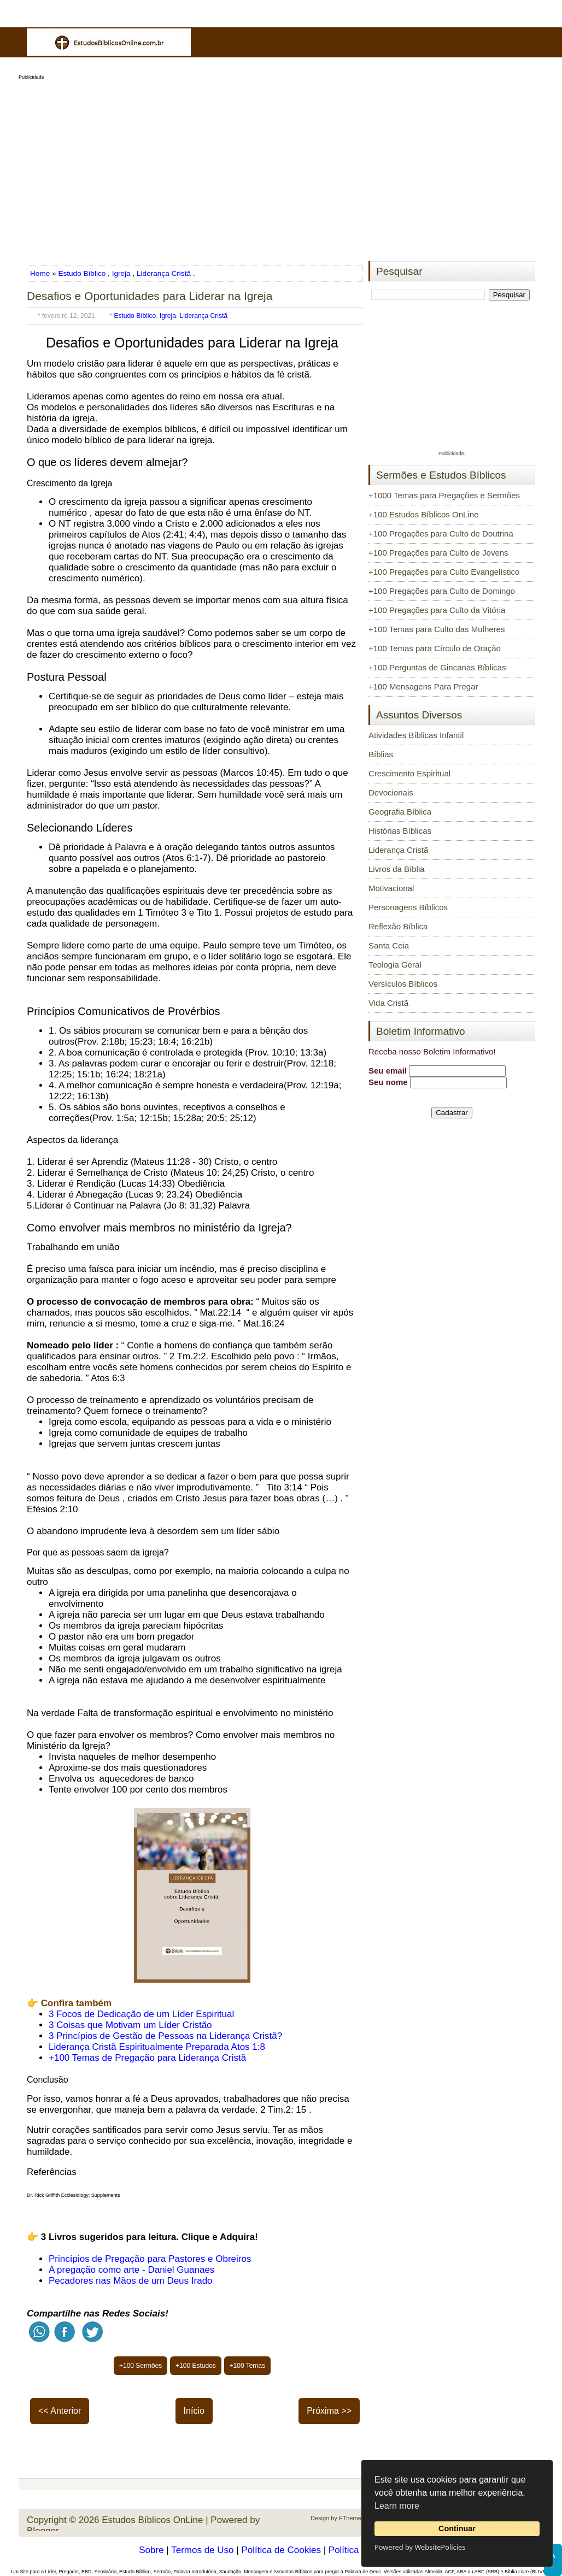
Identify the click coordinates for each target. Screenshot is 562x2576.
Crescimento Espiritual (409, 773)
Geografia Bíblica (399, 811)
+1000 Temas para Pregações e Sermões (444, 495)
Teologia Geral (394, 964)
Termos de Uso (202, 2550)
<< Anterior (59, 2410)
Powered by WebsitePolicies (419, 2547)
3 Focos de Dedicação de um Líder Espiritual (141, 2014)
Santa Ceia (388, 945)
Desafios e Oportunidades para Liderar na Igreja (149, 296)
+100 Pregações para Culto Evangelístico (443, 571)
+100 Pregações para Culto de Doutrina (440, 533)
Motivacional (391, 888)
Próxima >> (329, 2410)
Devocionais (390, 792)
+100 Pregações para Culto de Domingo (441, 591)
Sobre (151, 2550)
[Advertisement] (281, 167)
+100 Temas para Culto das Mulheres (436, 629)
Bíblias (380, 754)
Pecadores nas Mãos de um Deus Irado (131, 2281)
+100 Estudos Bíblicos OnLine (423, 514)
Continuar (457, 2528)
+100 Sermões (140, 2365)
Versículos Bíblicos (402, 983)
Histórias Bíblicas (399, 830)
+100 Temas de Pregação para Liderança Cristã (147, 2058)
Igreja (121, 273)
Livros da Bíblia (396, 869)
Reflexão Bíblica (398, 926)
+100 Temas (248, 2365)
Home (41, 273)
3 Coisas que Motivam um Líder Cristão (130, 2025)
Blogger (43, 2531)
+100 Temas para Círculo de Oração (434, 648)
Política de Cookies (281, 2550)
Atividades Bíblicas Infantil (416, 735)
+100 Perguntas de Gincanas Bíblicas (437, 667)
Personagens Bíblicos (408, 907)
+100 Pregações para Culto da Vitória (436, 610)
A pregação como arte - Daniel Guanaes (131, 2270)
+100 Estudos (195, 2365)
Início (194, 2410)
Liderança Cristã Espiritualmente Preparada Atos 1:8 (157, 2047)
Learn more (396, 2505)
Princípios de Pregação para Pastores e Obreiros (150, 2259)
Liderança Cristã (164, 273)
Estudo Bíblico (82, 273)
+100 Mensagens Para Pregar (423, 686)
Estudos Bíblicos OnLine (152, 2520)
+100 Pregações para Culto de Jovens (438, 552)
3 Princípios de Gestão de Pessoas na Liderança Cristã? (165, 2036)
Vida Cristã (388, 1002)
